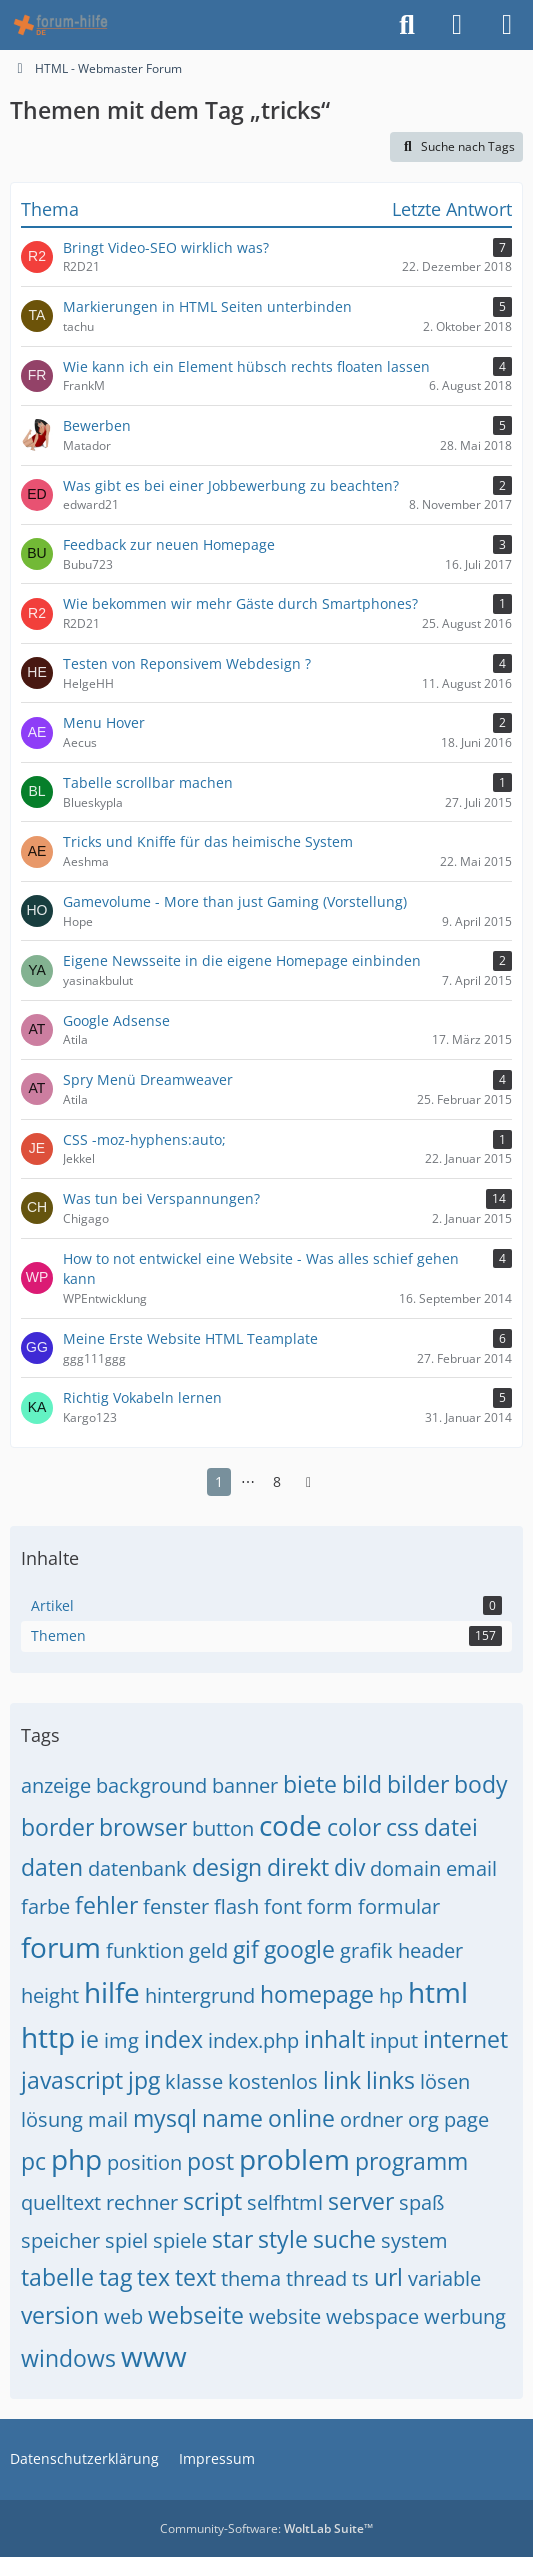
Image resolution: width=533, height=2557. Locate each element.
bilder (418, 1784)
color (354, 1827)
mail (108, 2119)
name (232, 2118)
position (144, 2162)
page (466, 2119)
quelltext (61, 2202)
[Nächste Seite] (309, 1482)
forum (61, 1947)
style (283, 2239)
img (121, 2040)
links (390, 2080)
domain (405, 1868)
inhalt (334, 2039)
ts (360, 2278)
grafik (366, 1950)
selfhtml (285, 2202)
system (414, 2240)
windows (68, 2358)
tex (153, 2277)
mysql (165, 2118)
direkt (298, 1867)
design (227, 1867)
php (76, 2159)
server (361, 2201)
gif (246, 1949)
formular (399, 1906)
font (283, 1906)
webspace (372, 2316)
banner (245, 1785)
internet (465, 2039)
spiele (180, 2240)
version (60, 2315)
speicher (60, 2240)
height (50, 1995)
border (57, 1827)
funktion (145, 1950)
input (394, 2040)
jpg (144, 2080)
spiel (126, 2240)
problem (294, 2159)
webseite (196, 2315)
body (481, 1784)
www (154, 2356)
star (232, 2239)
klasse (194, 2081)
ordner (371, 2119)
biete (310, 1784)
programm (411, 2161)
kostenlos (273, 2081)
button (223, 1828)
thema (251, 2278)
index (173, 2039)
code (290, 1825)
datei (451, 1827)
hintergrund (200, 1995)
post (210, 2161)
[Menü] (507, 25)
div (349, 1867)
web (123, 2316)
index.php (253, 2040)
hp (391, 1995)
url (388, 2277)
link (342, 2080)
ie (89, 2039)
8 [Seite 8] (277, 1481)
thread (316, 2278)
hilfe (112, 1992)
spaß (421, 2202)
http (48, 2037)
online (301, 2118)
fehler (106, 1905)
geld (208, 1950)
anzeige (56, 1785)
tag (115, 2277)
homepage (317, 1994)
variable (444, 2278)
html (438, 1992)
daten (52, 1867)
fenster (176, 1906)
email (471, 1868)
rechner (142, 2202)
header (430, 1950)
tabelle (57, 2277)
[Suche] (407, 25)
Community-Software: (266, 2528)
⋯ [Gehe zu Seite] (248, 1481)
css (402, 1827)
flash (236, 1906)
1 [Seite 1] (219, 1481)
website (285, 2316)
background (151, 1785)
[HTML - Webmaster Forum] (60, 25)
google (299, 1949)
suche (344, 2239)
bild (362, 1784)
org (423, 2119)
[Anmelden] (457, 25)
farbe (45, 1906)
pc (33, 2161)
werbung (465, 2316)
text (195, 2277)
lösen (445, 2081)
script (212, 2201)
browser (143, 1827)
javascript (72, 2080)
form (330, 1906)
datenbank (137, 1868)
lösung (52, 2119)
